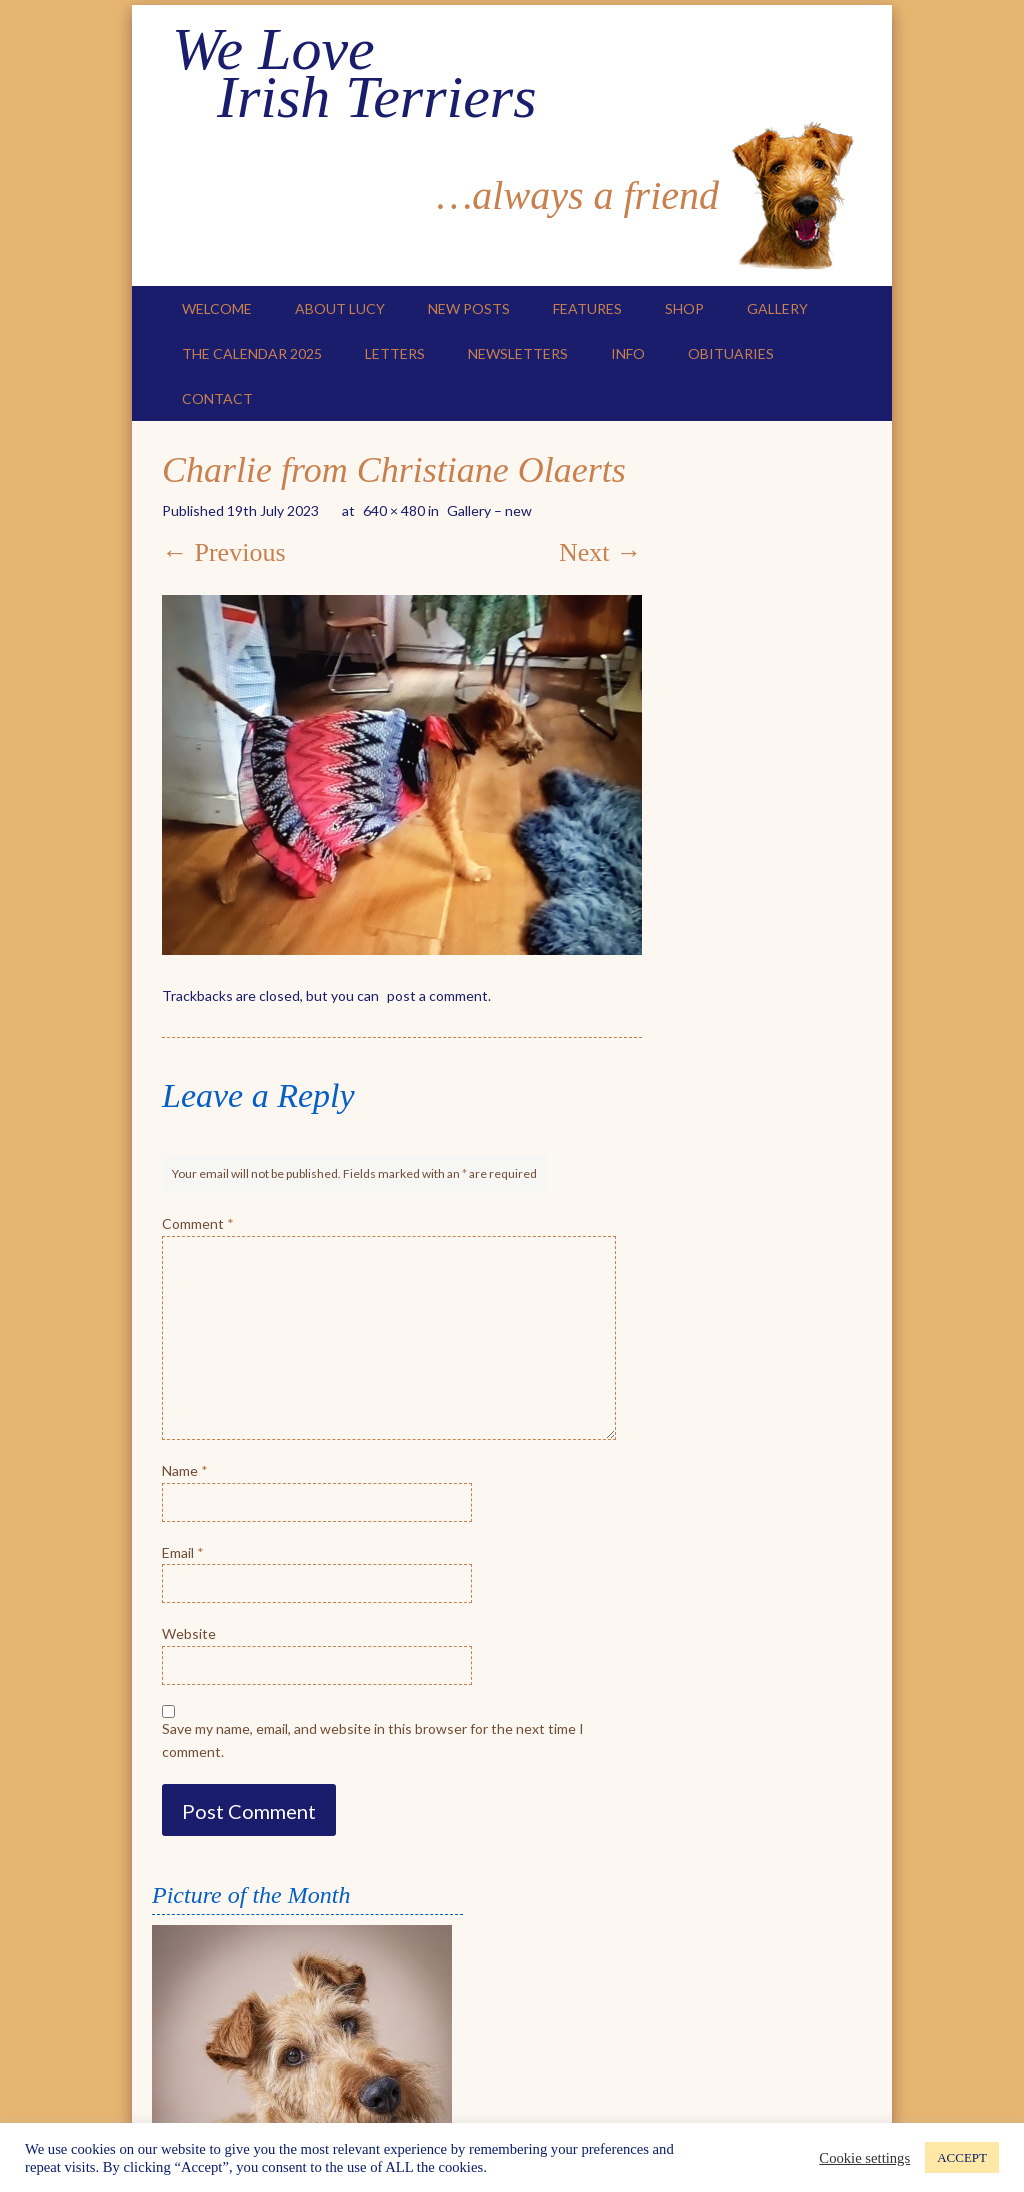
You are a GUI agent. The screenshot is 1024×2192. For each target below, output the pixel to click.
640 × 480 (394, 510)
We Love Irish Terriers (354, 73)
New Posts (469, 308)
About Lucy (340, 308)
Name (185, 1470)
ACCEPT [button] (962, 2157)
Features (587, 308)
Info (628, 353)
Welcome (217, 308)
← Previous (224, 552)
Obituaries (731, 353)
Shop (684, 308)
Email (183, 1552)
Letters (395, 353)
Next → (600, 552)
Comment (198, 1223)
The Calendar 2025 (252, 353)
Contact (217, 398)
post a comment (437, 995)
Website (189, 1633)
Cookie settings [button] (864, 2158)
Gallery (777, 308)
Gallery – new (489, 510)
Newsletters (518, 353)
